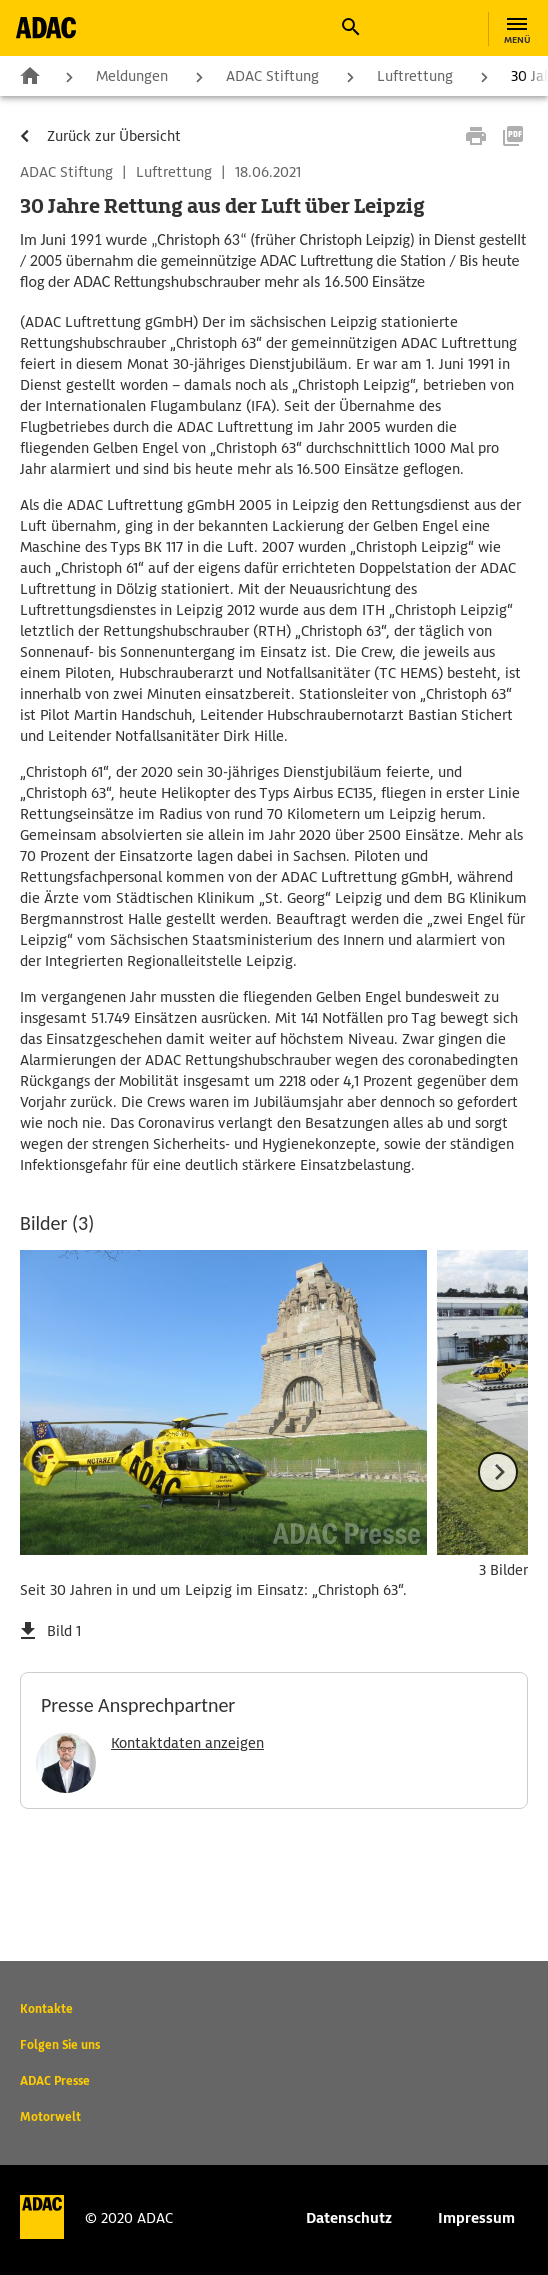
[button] (350, 27)
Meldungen (132, 76)
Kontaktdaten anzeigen (187, 1743)
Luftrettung (415, 76)
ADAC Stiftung (272, 76)
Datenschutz (349, 2218)
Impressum (476, 2218)
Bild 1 (64, 1631)
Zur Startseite (30, 75)
